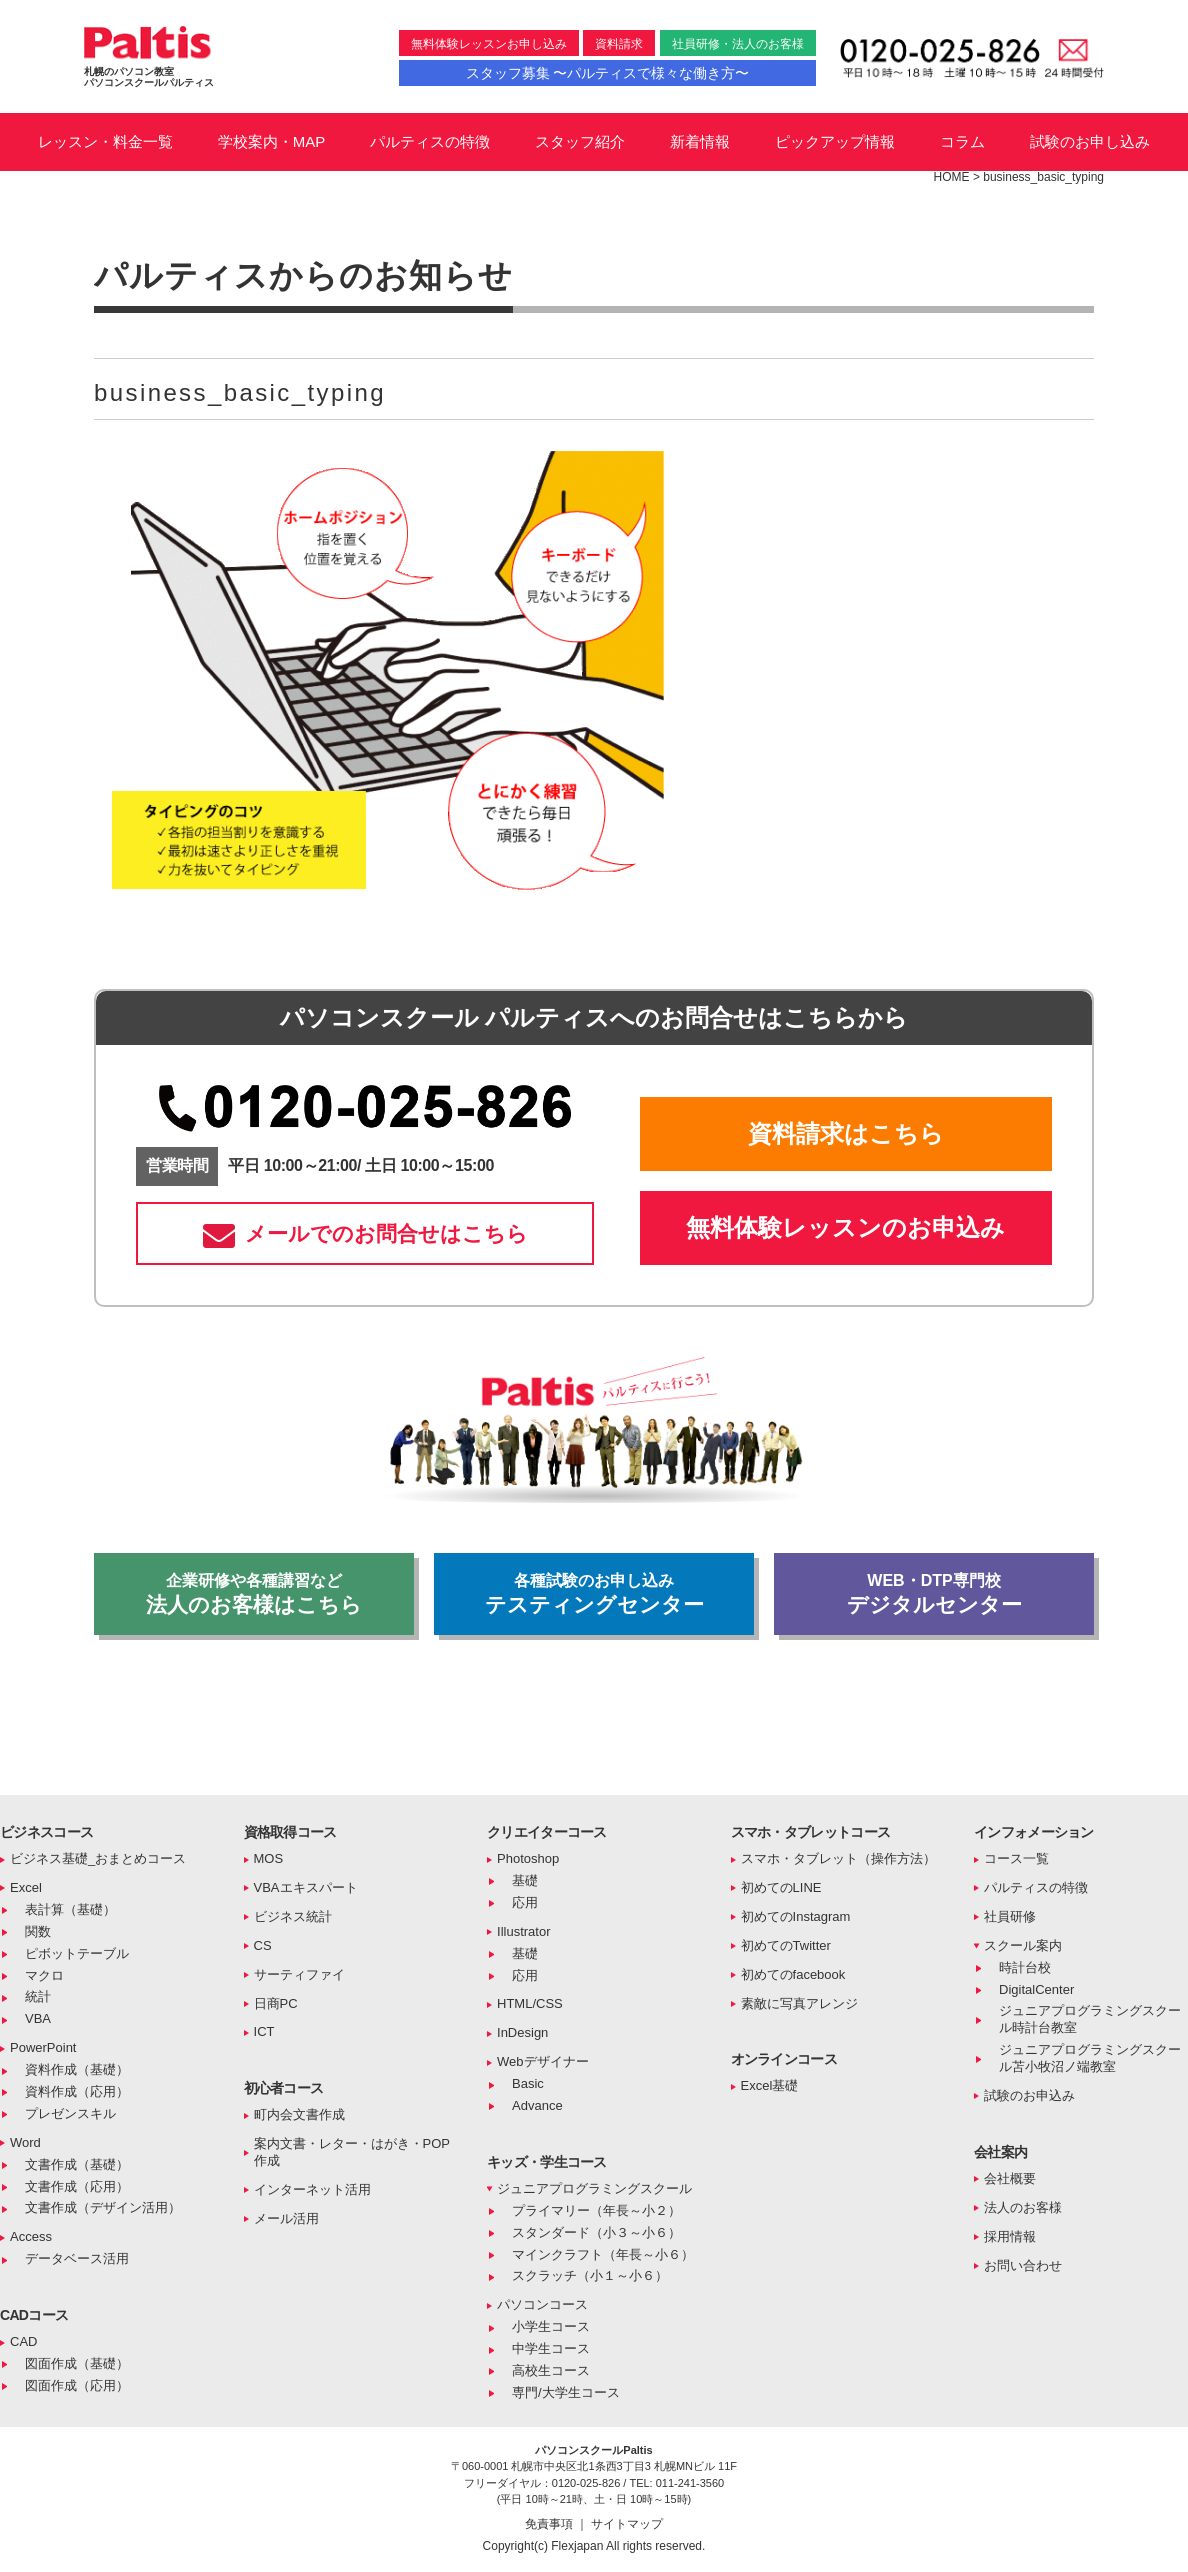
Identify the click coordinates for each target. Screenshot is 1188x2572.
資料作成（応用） (77, 2091)
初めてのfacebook (793, 1974)
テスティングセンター (594, 1594)
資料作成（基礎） (77, 2069)
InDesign (522, 2032)
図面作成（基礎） (77, 2363)
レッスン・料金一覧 (105, 141)
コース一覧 (1016, 1858)
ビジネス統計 (293, 1916)
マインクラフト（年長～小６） (603, 2254)
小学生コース (551, 2326)
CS (263, 1945)
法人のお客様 (1023, 2207)
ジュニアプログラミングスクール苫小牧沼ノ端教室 (1090, 2058)
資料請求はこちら (846, 1133)
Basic (528, 2083)
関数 (38, 1931)
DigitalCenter (1036, 1989)
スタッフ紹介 (580, 141)
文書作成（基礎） (77, 2164)
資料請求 (619, 44)
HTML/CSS (530, 2003)
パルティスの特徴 (430, 141)
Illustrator (523, 1931)
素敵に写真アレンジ (799, 2003)
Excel (26, 1887)
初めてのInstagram (796, 1916)
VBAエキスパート (306, 1887)
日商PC (276, 2003)
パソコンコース (542, 2304)
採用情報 (1010, 2236)
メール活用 (286, 2218)
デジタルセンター (934, 1594)
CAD (23, 2341)
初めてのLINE (781, 1887)
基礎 (525, 1880)
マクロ (44, 1975)
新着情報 (700, 141)
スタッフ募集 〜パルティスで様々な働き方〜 (608, 73)
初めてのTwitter (786, 1945)
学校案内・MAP (272, 141)
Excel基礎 (770, 2085)
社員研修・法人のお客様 (738, 44)
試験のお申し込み (1090, 141)
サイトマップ (627, 2524)
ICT (264, 2031)
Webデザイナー (543, 2061)
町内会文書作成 (299, 2114)
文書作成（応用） (77, 2186)
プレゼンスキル (70, 2113)
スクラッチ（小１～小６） (590, 2275)
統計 (38, 1996)
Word (25, 2142)
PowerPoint (43, 2047)
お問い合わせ (1023, 2265)
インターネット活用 (312, 2189)
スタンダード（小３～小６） (596, 2232)
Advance (537, 2105)
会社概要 (1010, 2178)
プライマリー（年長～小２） (596, 2210)
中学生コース (551, 2348)
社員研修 (1010, 1916)
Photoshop (528, 1858)
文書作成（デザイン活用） (103, 2207)
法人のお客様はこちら (254, 1594)
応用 (525, 1902)
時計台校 (1025, 1967)
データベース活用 (77, 2258)
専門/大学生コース (566, 2392)
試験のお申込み (1029, 2095)
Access (31, 2236)
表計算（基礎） (70, 1909)
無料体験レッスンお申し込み (489, 44)
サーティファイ (299, 1974)
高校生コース (551, 2370)
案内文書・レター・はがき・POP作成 (352, 2152)
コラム (962, 141)
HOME (952, 177)
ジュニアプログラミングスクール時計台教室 (1090, 2019)
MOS (269, 1858)
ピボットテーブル (77, 1953)
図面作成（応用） (77, 2385)
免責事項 (550, 2524)
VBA (38, 2018)
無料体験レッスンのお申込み (845, 1227)
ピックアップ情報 (835, 141)
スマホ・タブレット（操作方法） (838, 1858)
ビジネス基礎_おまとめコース (98, 1858)
